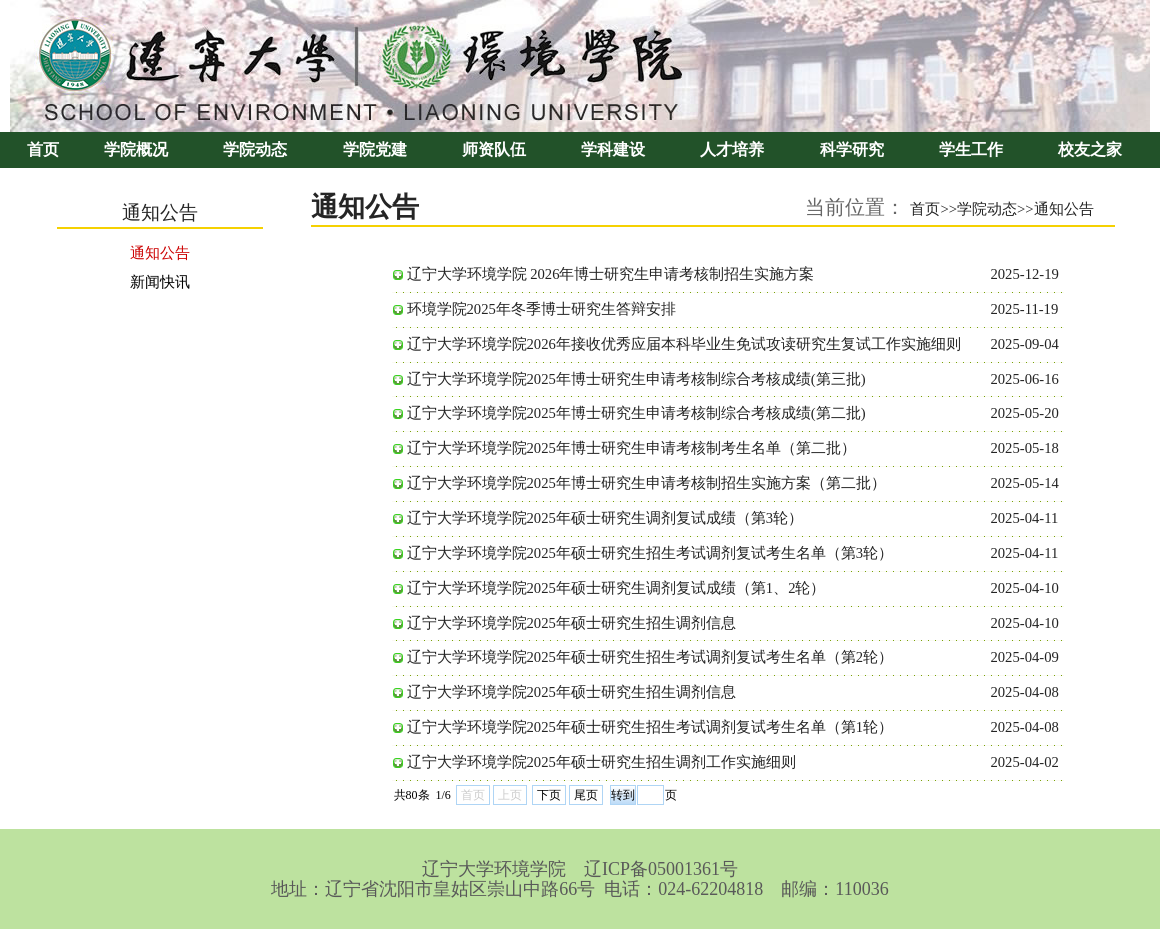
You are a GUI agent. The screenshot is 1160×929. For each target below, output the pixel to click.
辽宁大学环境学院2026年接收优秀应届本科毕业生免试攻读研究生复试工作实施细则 (684, 344)
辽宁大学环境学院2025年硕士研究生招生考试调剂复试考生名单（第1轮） (650, 727)
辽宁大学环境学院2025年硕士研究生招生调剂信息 (571, 623)
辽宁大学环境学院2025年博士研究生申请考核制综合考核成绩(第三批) (636, 379)
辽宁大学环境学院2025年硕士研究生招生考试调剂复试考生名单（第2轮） (650, 657)
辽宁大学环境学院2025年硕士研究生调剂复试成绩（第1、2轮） (616, 588)
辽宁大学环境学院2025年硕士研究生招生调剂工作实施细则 (601, 762)
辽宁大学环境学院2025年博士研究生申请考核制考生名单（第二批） (631, 448)
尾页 (586, 795)
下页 (549, 795)
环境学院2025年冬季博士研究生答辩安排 (541, 309)
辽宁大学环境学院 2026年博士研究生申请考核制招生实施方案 (611, 274)
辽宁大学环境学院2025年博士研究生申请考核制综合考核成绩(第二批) (636, 413)
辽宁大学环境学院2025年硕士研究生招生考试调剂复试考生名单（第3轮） (650, 553)
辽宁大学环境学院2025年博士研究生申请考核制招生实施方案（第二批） (646, 483)
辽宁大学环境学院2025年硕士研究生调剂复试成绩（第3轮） (605, 518)
